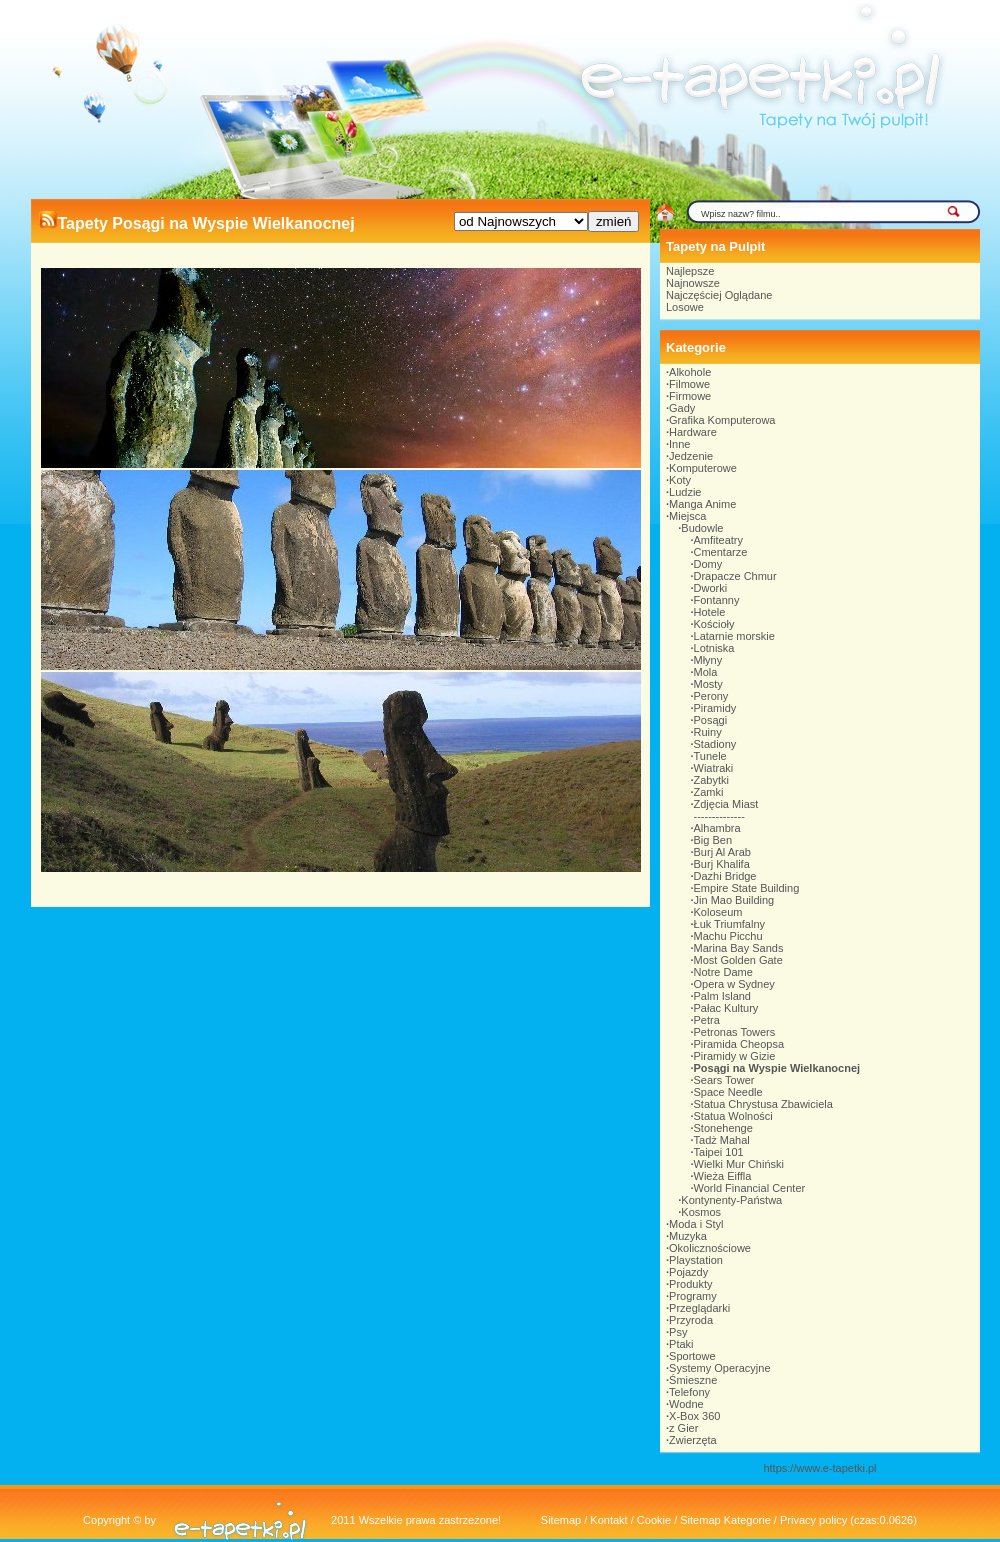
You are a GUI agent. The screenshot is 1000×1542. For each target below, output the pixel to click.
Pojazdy (688, 1272)
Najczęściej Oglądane (719, 295)
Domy (708, 564)
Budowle (702, 528)
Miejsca (687, 516)
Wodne (686, 1404)
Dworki (711, 588)
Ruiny (708, 732)
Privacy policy (813, 1520)
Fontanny (717, 600)
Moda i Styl (696, 1224)
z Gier (683, 1428)
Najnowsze (693, 283)
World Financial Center (750, 1188)
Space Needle (728, 1092)
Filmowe (689, 384)
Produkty (690, 1284)
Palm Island (722, 996)
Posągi (711, 720)
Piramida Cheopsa (739, 1044)
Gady (682, 408)
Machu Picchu (728, 936)
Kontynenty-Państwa (731, 1200)
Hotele (710, 612)
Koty (680, 480)
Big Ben (713, 840)
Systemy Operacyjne (719, 1368)
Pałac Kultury (726, 1008)
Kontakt (608, 1520)
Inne (679, 444)
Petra (707, 1020)
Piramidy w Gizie (735, 1056)
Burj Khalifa (722, 864)
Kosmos (701, 1212)
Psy (678, 1332)
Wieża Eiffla (723, 1176)
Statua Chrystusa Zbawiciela (763, 1104)
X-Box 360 (694, 1416)
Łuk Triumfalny (730, 924)
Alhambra (717, 828)
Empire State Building (747, 888)
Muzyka (688, 1236)
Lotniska (714, 648)
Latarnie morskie (734, 636)
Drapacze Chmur (735, 576)
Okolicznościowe (710, 1248)
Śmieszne (693, 1380)
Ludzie (685, 492)
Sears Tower (724, 1080)
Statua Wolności (733, 1116)
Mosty (708, 684)
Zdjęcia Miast (726, 804)
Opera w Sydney (734, 984)
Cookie (654, 1520)
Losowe (685, 307)
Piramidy (715, 708)
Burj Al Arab (722, 852)
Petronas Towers (735, 1032)
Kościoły (714, 624)
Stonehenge (723, 1128)
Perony (711, 696)
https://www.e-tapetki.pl (819, 1468)
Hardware (693, 432)
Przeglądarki (699, 1308)
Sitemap (561, 1520)
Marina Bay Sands (739, 948)
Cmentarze (721, 552)
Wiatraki (714, 768)
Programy (693, 1296)
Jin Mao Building (734, 900)
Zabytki (711, 780)
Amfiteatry (719, 540)
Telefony (689, 1392)
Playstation (696, 1260)
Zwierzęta (693, 1440)
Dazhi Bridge (725, 876)
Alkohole (690, 372)
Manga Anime (702, 504)
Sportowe (692, 1356)
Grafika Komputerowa (722, 420)
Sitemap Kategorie (725, 1520)
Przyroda (691, 1320)
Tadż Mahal (722, 1140)
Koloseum (718, 912)
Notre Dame (723, 972)
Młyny (708, 660)
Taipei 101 (719, 1152)
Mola (706, 672)
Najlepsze (690, 271)
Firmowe (690, 396)
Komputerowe (703, 468)
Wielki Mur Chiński (739, 1164)
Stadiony (715, 744)
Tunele (710, 756)
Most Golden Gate (738, 960)
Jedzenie (691, 456)
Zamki (709, 792)
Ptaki (681, 1344)
